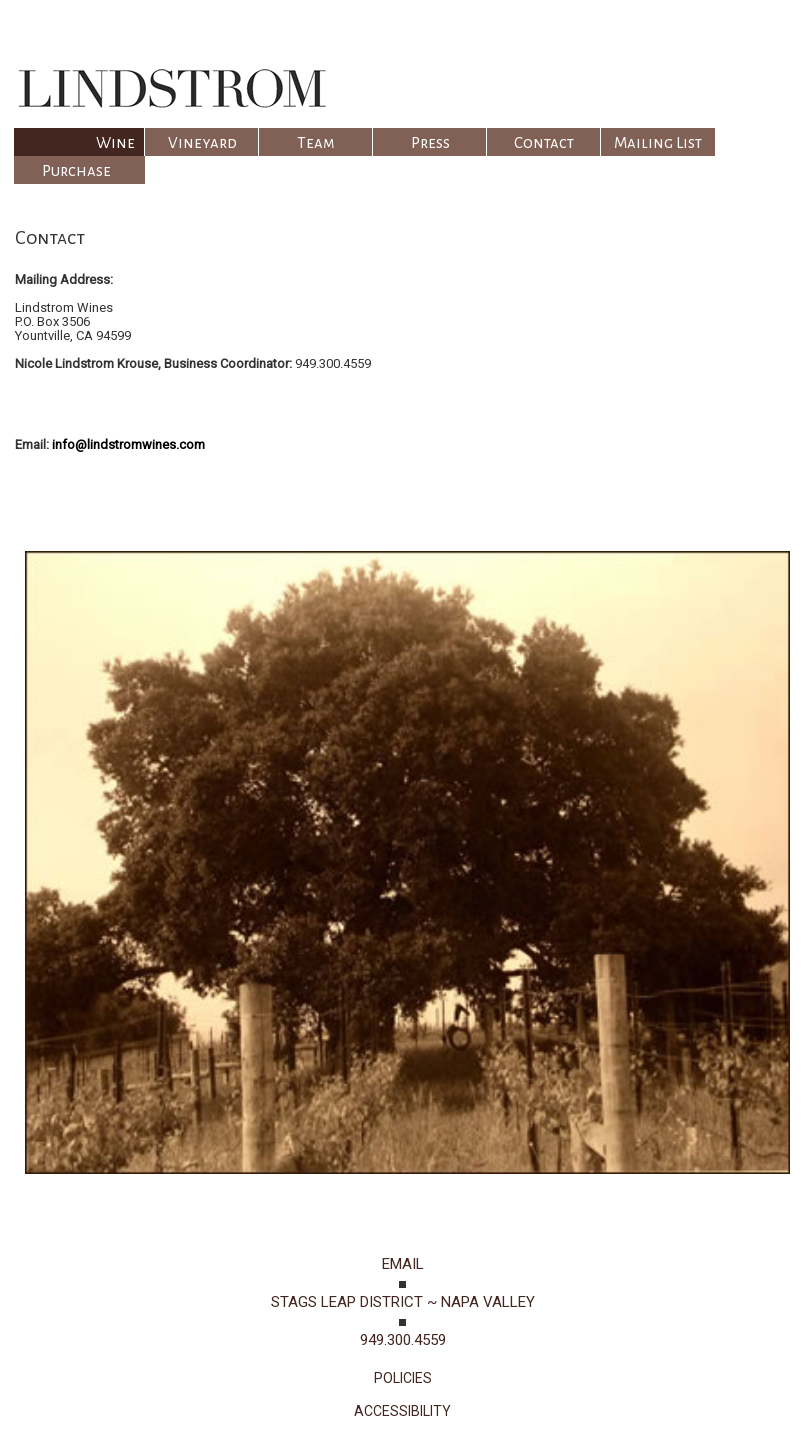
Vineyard (202, 142)
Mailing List (658, 142)
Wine (115, 142)
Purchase (76, 170)
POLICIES (403, 1378)
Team (316, 142)
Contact (544, 142)
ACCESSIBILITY (402, 1411)
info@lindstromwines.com (128, 444)
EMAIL (403, 1264)
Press (430, 142)
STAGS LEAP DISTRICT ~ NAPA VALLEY (403, 1302)
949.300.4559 (403, 1340)
